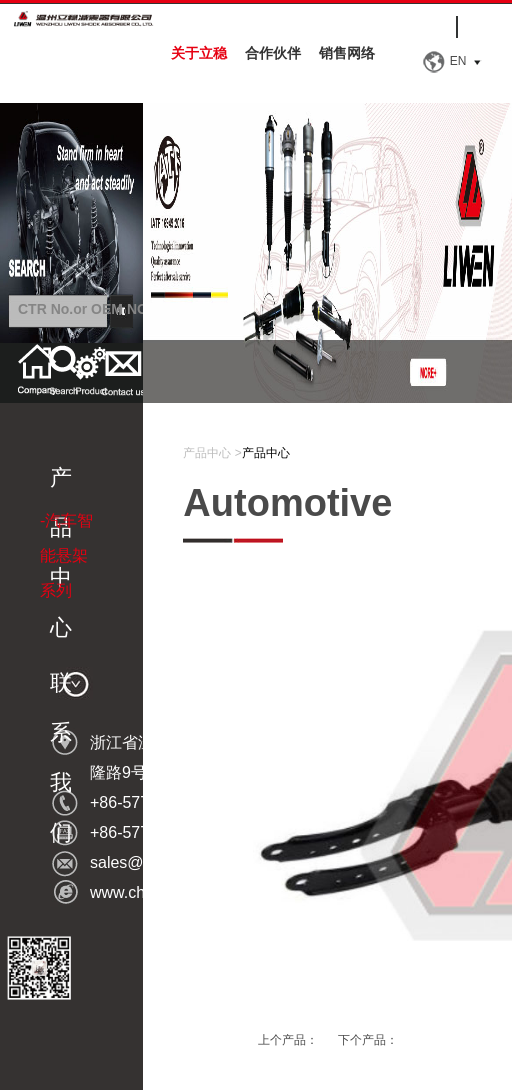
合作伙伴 (273, 53)
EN (458, 61)
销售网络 (347, 53)
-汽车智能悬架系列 (66, 555)
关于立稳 (199, 53)
